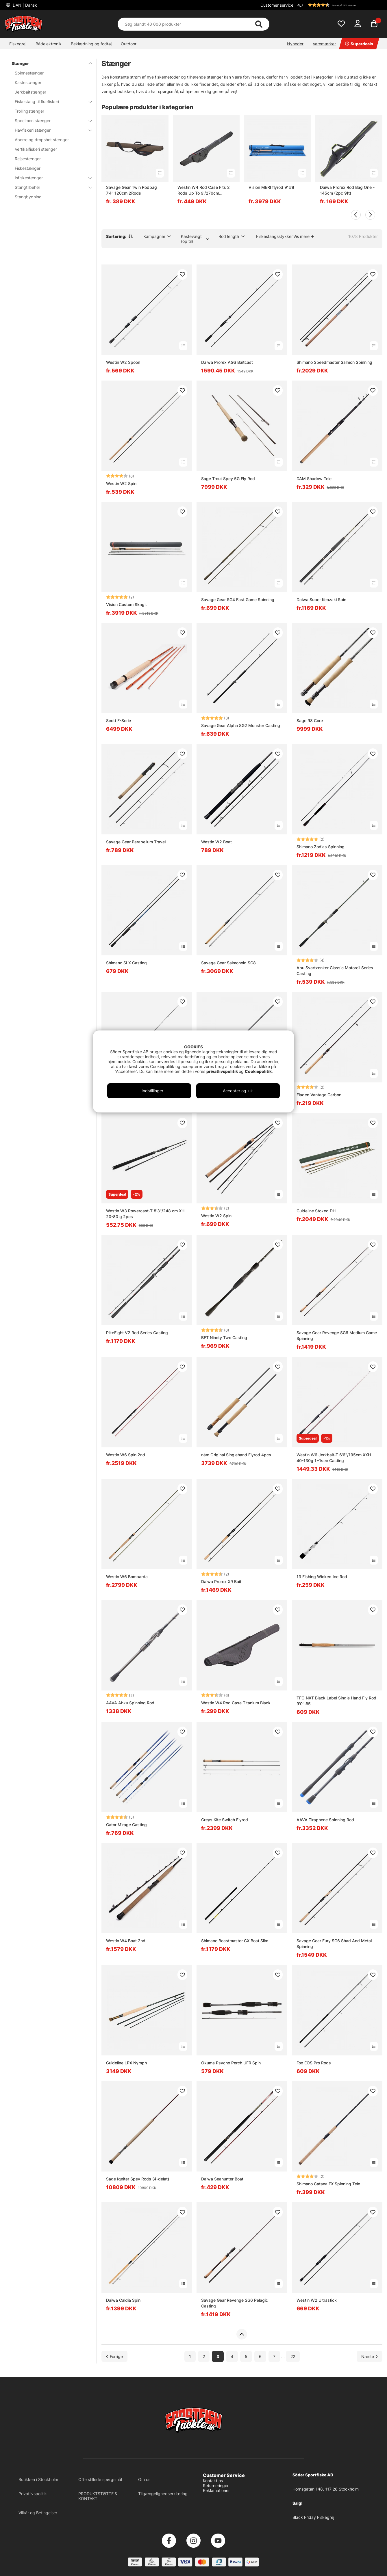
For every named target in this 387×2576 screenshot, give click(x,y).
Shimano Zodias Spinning (321, 846)
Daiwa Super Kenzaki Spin (321, 599)
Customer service (276, 5)
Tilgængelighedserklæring (163, 2493)
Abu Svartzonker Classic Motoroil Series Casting (335, 970)
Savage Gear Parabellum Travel (136, 841)
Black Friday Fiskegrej (313, 2517)
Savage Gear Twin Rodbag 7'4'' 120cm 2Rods (131, 190)
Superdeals (359, 43)
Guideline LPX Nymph (126, 2062)
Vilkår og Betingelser (37, 2512)
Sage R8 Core (310, 720)
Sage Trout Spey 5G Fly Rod (228, 478)
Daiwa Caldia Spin (123, 2300)
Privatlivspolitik (32, 2493)
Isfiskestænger (50, 177)
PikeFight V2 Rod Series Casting (137, 1332)
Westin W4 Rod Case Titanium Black (236, 1702)
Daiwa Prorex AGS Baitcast (227, 362)
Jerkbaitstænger (30, 92)
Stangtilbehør (50, 187)
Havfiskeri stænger (50, 130)
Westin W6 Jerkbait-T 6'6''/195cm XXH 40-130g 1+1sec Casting (334, 1457)
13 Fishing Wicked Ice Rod (322, 1576)
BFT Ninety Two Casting (224, 1337)
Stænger (48, 63)
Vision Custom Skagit (126, 604)
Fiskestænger (27, 168)
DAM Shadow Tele (314, 478)
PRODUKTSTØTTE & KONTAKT (97, 2496)
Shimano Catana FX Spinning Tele (328, 2183)
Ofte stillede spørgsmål (100, 2479)
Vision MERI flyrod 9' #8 (271, 187)
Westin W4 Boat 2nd (125, 1940)
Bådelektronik (49, 43)
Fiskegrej (17, 43)
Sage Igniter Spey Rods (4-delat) (137, 2178)
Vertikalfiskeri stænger (36, 149)
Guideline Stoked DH (316, 1210)
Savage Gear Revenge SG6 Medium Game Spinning (337, 1335)
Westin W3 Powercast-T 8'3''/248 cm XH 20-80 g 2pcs (145, 1213)
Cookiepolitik (258, 1071)
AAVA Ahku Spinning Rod (130, 1702)
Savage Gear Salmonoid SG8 (228, 962)
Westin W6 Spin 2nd (125, 1454)
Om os (144, 2479)
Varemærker (324, 43)
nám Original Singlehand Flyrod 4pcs (236, 1454)
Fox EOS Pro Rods (314, 2062)
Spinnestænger (29, 72)
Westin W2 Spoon (123, 362)
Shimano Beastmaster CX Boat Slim (234, 1940)
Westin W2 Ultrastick (317, 2300)
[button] (339, 5)
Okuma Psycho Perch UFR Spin (231, 2062)
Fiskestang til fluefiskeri (50, 101)
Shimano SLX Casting (126, 962)
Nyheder (295, 43)
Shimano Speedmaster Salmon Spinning (334, 362)
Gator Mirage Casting (126, 1824)
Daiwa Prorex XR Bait (221, 1581)
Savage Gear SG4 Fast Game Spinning (237, 599)
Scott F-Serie (118, 720)
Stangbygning (28, 196)
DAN (24, 5)
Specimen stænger (50, 120)
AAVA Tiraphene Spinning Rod (325, 1819)
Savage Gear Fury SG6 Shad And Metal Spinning (334, 1943)
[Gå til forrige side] (114, 2356)
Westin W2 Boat (216, 841)
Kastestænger (28, 82)
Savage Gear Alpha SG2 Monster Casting (240, 725)
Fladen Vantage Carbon (319, 1094)
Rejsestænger (28, 158)
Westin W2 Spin (121, 483)
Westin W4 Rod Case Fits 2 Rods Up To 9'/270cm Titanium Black (203, 190)
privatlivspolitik (222, 1071)
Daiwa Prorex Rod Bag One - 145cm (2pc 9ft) (347, 190)
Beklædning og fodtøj (91, 43)
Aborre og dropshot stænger (42, 139)
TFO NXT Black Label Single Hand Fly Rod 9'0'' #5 (336, 1700)
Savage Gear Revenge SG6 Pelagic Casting (234, 2303)
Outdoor (128, 43)
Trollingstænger (29, 111)
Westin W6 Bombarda (127, 1576)
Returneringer (216, 2485)
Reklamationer (216, 2490)
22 (292, 2356)
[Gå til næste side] (369, 2356)
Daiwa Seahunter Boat (222, 2178)
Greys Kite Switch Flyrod (224, 1819)
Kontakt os (213, 2480)
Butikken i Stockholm (38, 2479)
